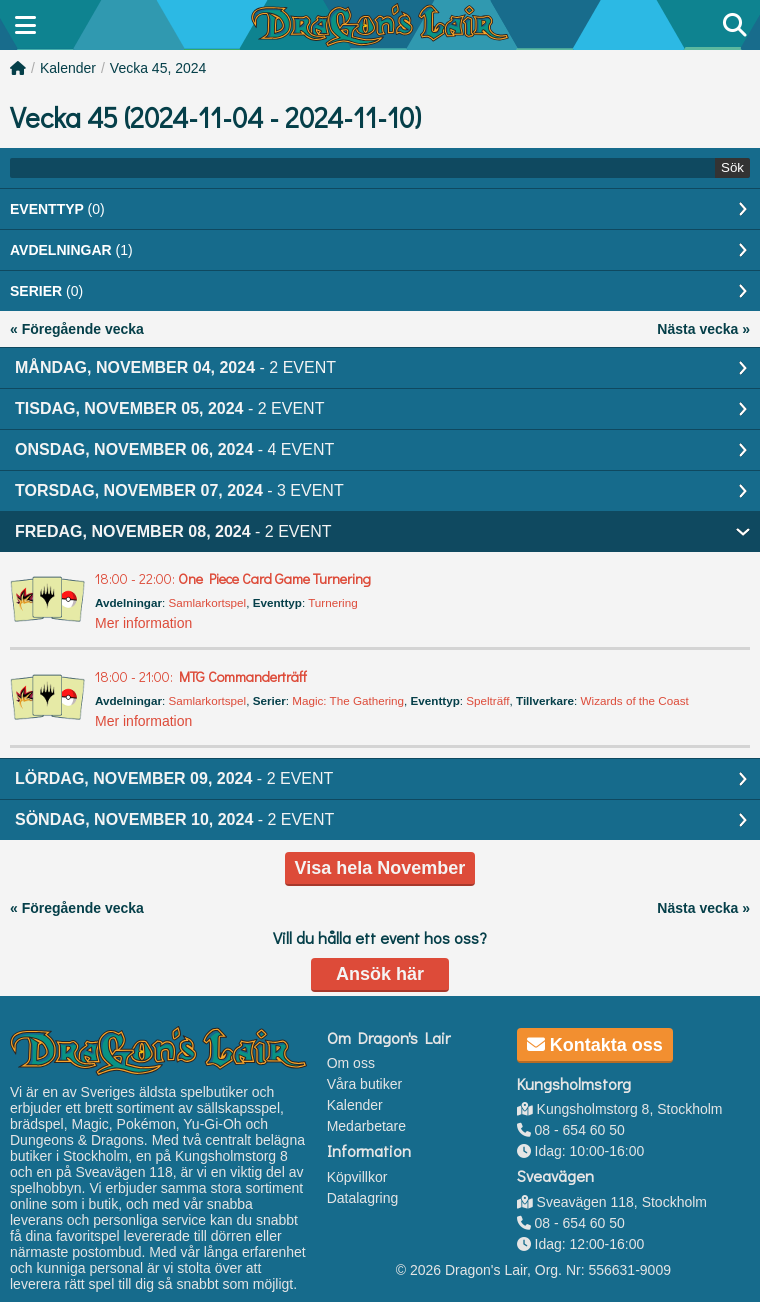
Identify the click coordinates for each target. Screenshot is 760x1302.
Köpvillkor (357, 1177)
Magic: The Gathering (348, 700)
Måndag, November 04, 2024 (175, 367)
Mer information (143, 623)
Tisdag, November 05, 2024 (169, 408)
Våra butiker (364, 1084)
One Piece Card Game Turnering (233, 578)
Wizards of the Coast (635, 700)
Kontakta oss (595, 1045)
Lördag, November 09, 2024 (174, 778)
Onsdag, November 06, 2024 (174, 449)
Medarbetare (366, 1126)
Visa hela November (380, 868)
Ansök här (380, 974)
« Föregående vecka (77, 329)
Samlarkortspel (207, 602)
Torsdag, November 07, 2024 (179, 490)
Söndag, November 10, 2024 (174, 819)
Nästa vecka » (703, 329)
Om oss (351, 1063)
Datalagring (363, 1198)
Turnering (332, 602)
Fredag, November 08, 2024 (173, 531)
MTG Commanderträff (201, 676)
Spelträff (487, 700)
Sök (732, 167)
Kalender (68, 68)
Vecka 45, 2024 (158, 68)
